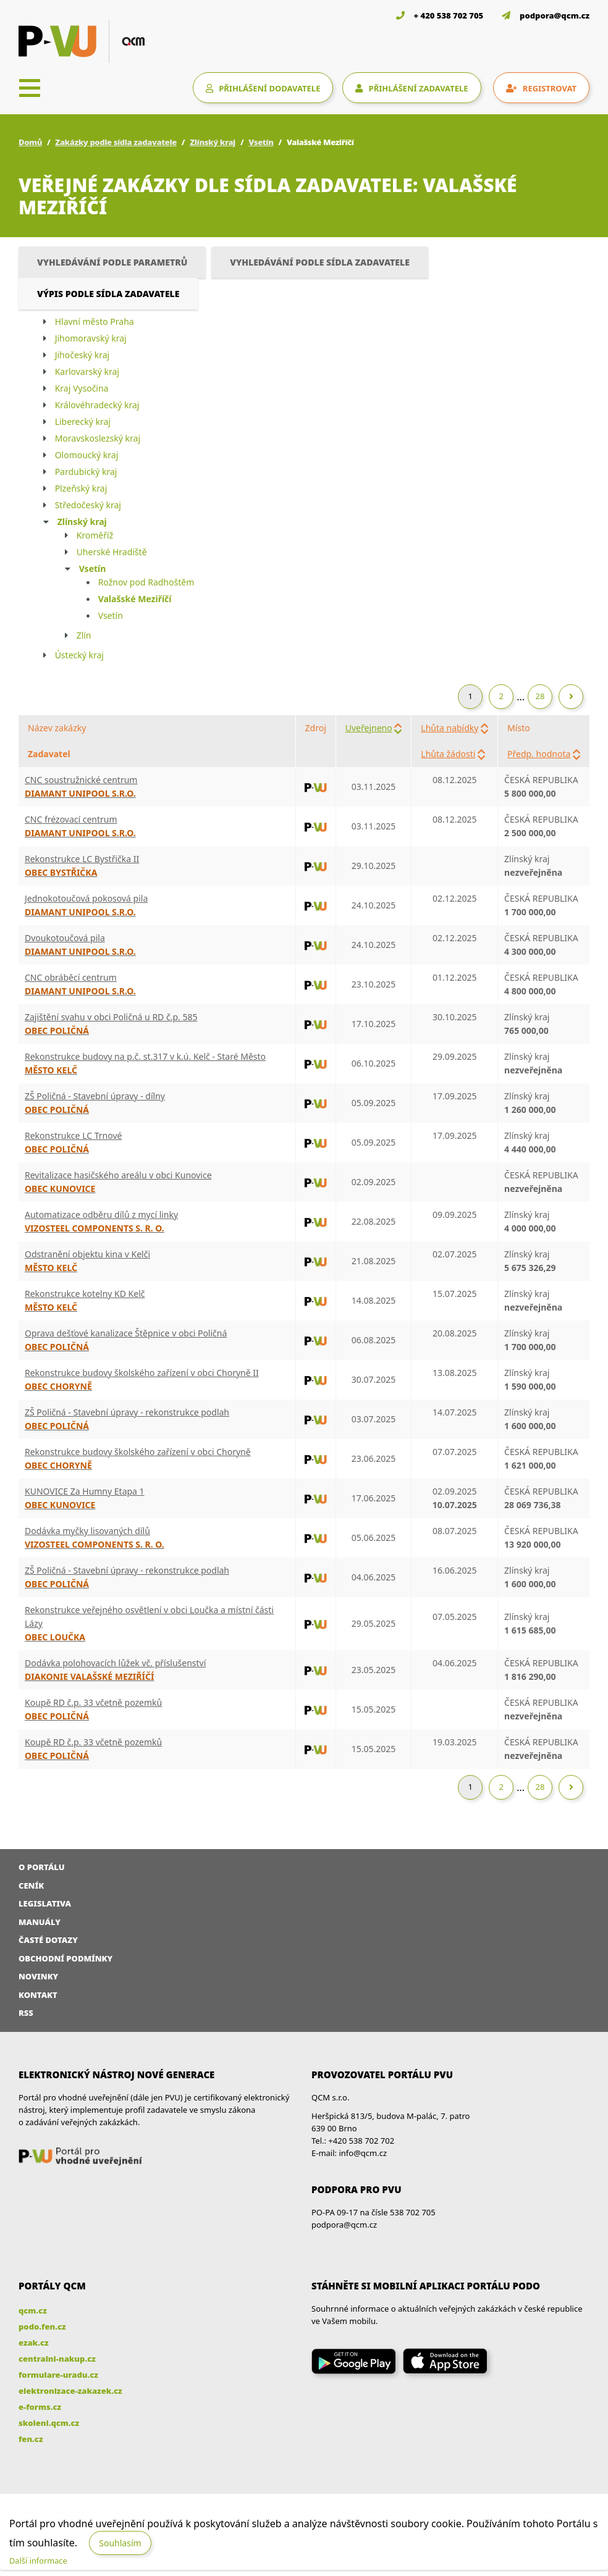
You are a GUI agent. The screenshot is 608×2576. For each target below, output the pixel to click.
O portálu (42, 1867)
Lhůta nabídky (449, 728)
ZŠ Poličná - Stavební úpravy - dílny (95, 1096)
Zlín (84, 635)
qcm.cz (33, 2310)
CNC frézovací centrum (71, 819)
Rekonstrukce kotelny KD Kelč (85, 1293)
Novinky (38, 1976)
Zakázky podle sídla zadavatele (116, 142)
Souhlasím (120, 2543)
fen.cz (31, 2438)
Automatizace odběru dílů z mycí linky (101, 1214)
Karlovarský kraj (87, 371)
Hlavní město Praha (94, 321)
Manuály (40, 1922)
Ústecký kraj (79, 655)
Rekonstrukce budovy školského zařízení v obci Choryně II (142, 1372)
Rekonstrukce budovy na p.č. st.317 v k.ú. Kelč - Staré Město (145, 1056)
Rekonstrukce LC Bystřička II (82, 859)
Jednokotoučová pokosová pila (86, 898)
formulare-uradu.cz (58, 2374)
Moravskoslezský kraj (97, 438)
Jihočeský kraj (82, 355)
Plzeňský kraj (81, 488)
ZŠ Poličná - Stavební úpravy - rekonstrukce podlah (127, 1412)
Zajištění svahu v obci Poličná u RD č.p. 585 (111, 1017)
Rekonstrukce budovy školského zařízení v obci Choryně (138, 1452)
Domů (30, 142)
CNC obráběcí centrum (71, 977)
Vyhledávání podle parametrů (112, 262)
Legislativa (45, 1903)
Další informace (38, 2560)
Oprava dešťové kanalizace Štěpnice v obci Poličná (126, 1333)
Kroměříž (95, 535)
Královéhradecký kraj (97, 405)
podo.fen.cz (42, 2326)
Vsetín (260, 142)
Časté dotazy (48, 1939)
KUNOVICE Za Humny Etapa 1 (85, 1491)
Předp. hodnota (538, 754)
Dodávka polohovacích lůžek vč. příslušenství (115, 1663)
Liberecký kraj (83, 421)
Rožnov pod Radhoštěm (146, 582)
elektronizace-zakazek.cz (70, 2390)
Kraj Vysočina (82, 388)
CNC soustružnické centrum (81, 780)
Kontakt (38, 1994)
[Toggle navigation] (29, 87)
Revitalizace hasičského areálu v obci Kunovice (118, 1175)
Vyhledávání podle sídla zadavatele (320, 262)
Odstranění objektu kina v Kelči (87, 1254)
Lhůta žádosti (448, 754)
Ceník (31, 1885)
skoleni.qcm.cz (49, 2422)
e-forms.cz (40, 2406)
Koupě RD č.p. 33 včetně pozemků (93, 1702)
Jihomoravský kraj (91, 338)
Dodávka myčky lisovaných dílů (87, 1531)
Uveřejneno (368, 728)
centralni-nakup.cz (57, 2358)
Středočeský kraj (88, 505)
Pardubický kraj (86, 471)
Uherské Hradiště (112, 552)
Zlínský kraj (212, 142)
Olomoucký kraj (87, 455)
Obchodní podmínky (65, 1958)
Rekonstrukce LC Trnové (73, 1135)
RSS (26, 2012)
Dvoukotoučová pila (65, 938)
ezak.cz (34, 2342)
